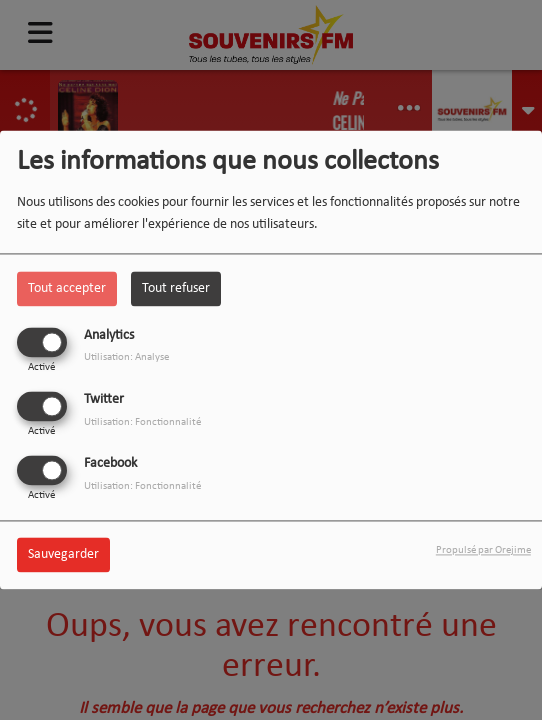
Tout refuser (176, 288)
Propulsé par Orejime (483, 551)
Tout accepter (67, 288)
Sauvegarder (63, 555)
